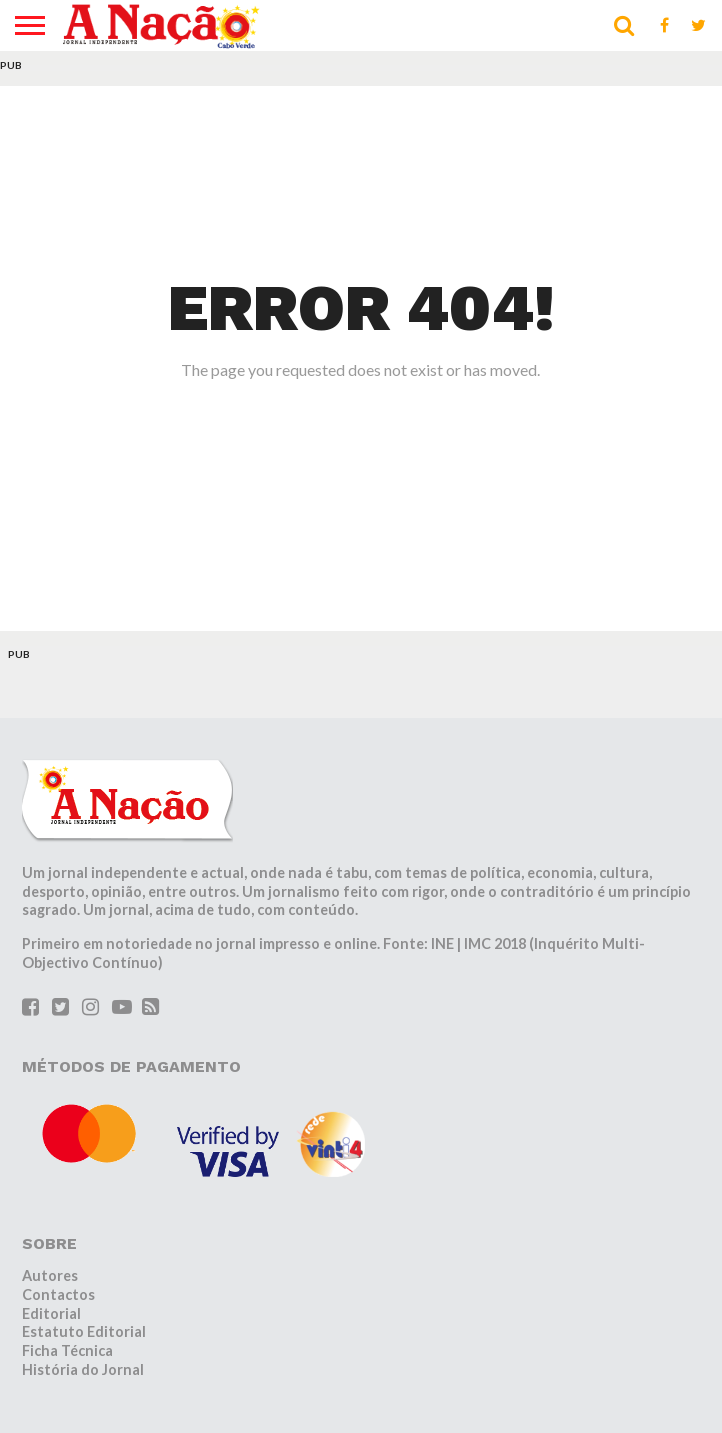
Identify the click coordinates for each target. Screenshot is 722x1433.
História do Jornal (83, 1369)
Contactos (58, 1294)
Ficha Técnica (67, 1350)
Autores (50, 1275)
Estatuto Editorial (84, 1331)
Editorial (51, 1313)
